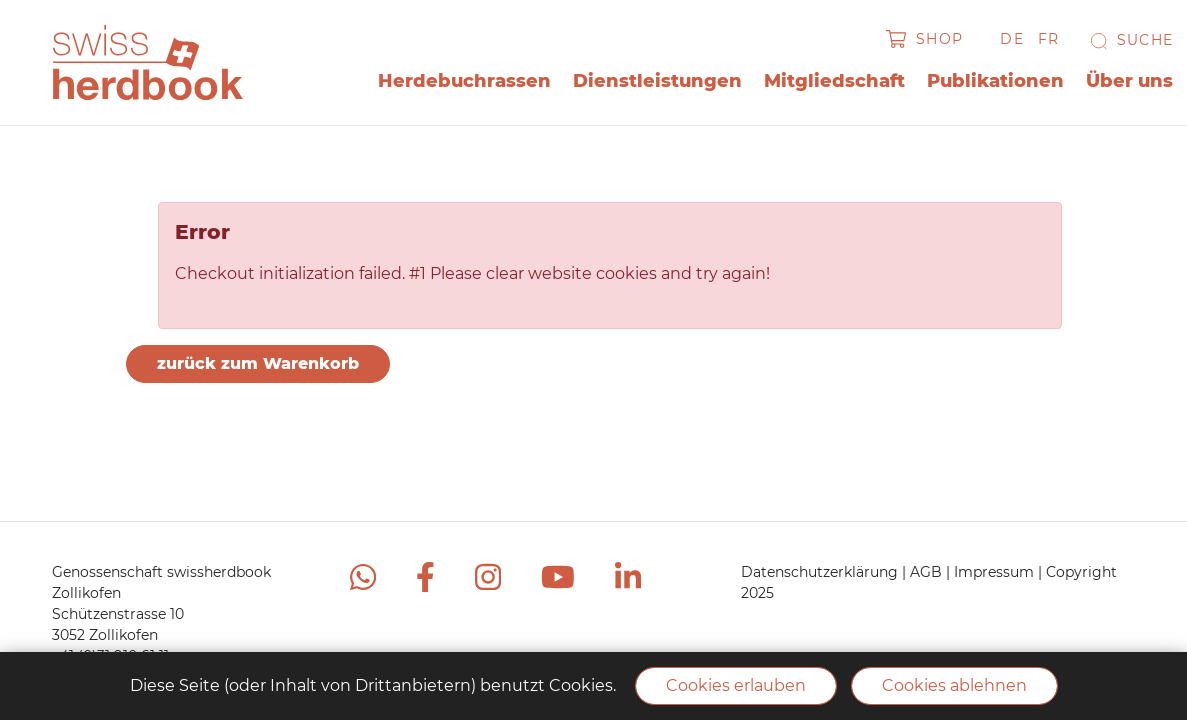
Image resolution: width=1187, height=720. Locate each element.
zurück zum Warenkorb (258, 363)
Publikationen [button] (995, 81)
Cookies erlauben (736, 685)
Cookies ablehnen (954, 685)
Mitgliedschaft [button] (834, 81)
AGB (928, 572)
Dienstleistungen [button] (657, 81)
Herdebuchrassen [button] (464, 81)
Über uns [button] (1129, 81)
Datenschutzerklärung (821, 572)
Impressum (996, 572)
